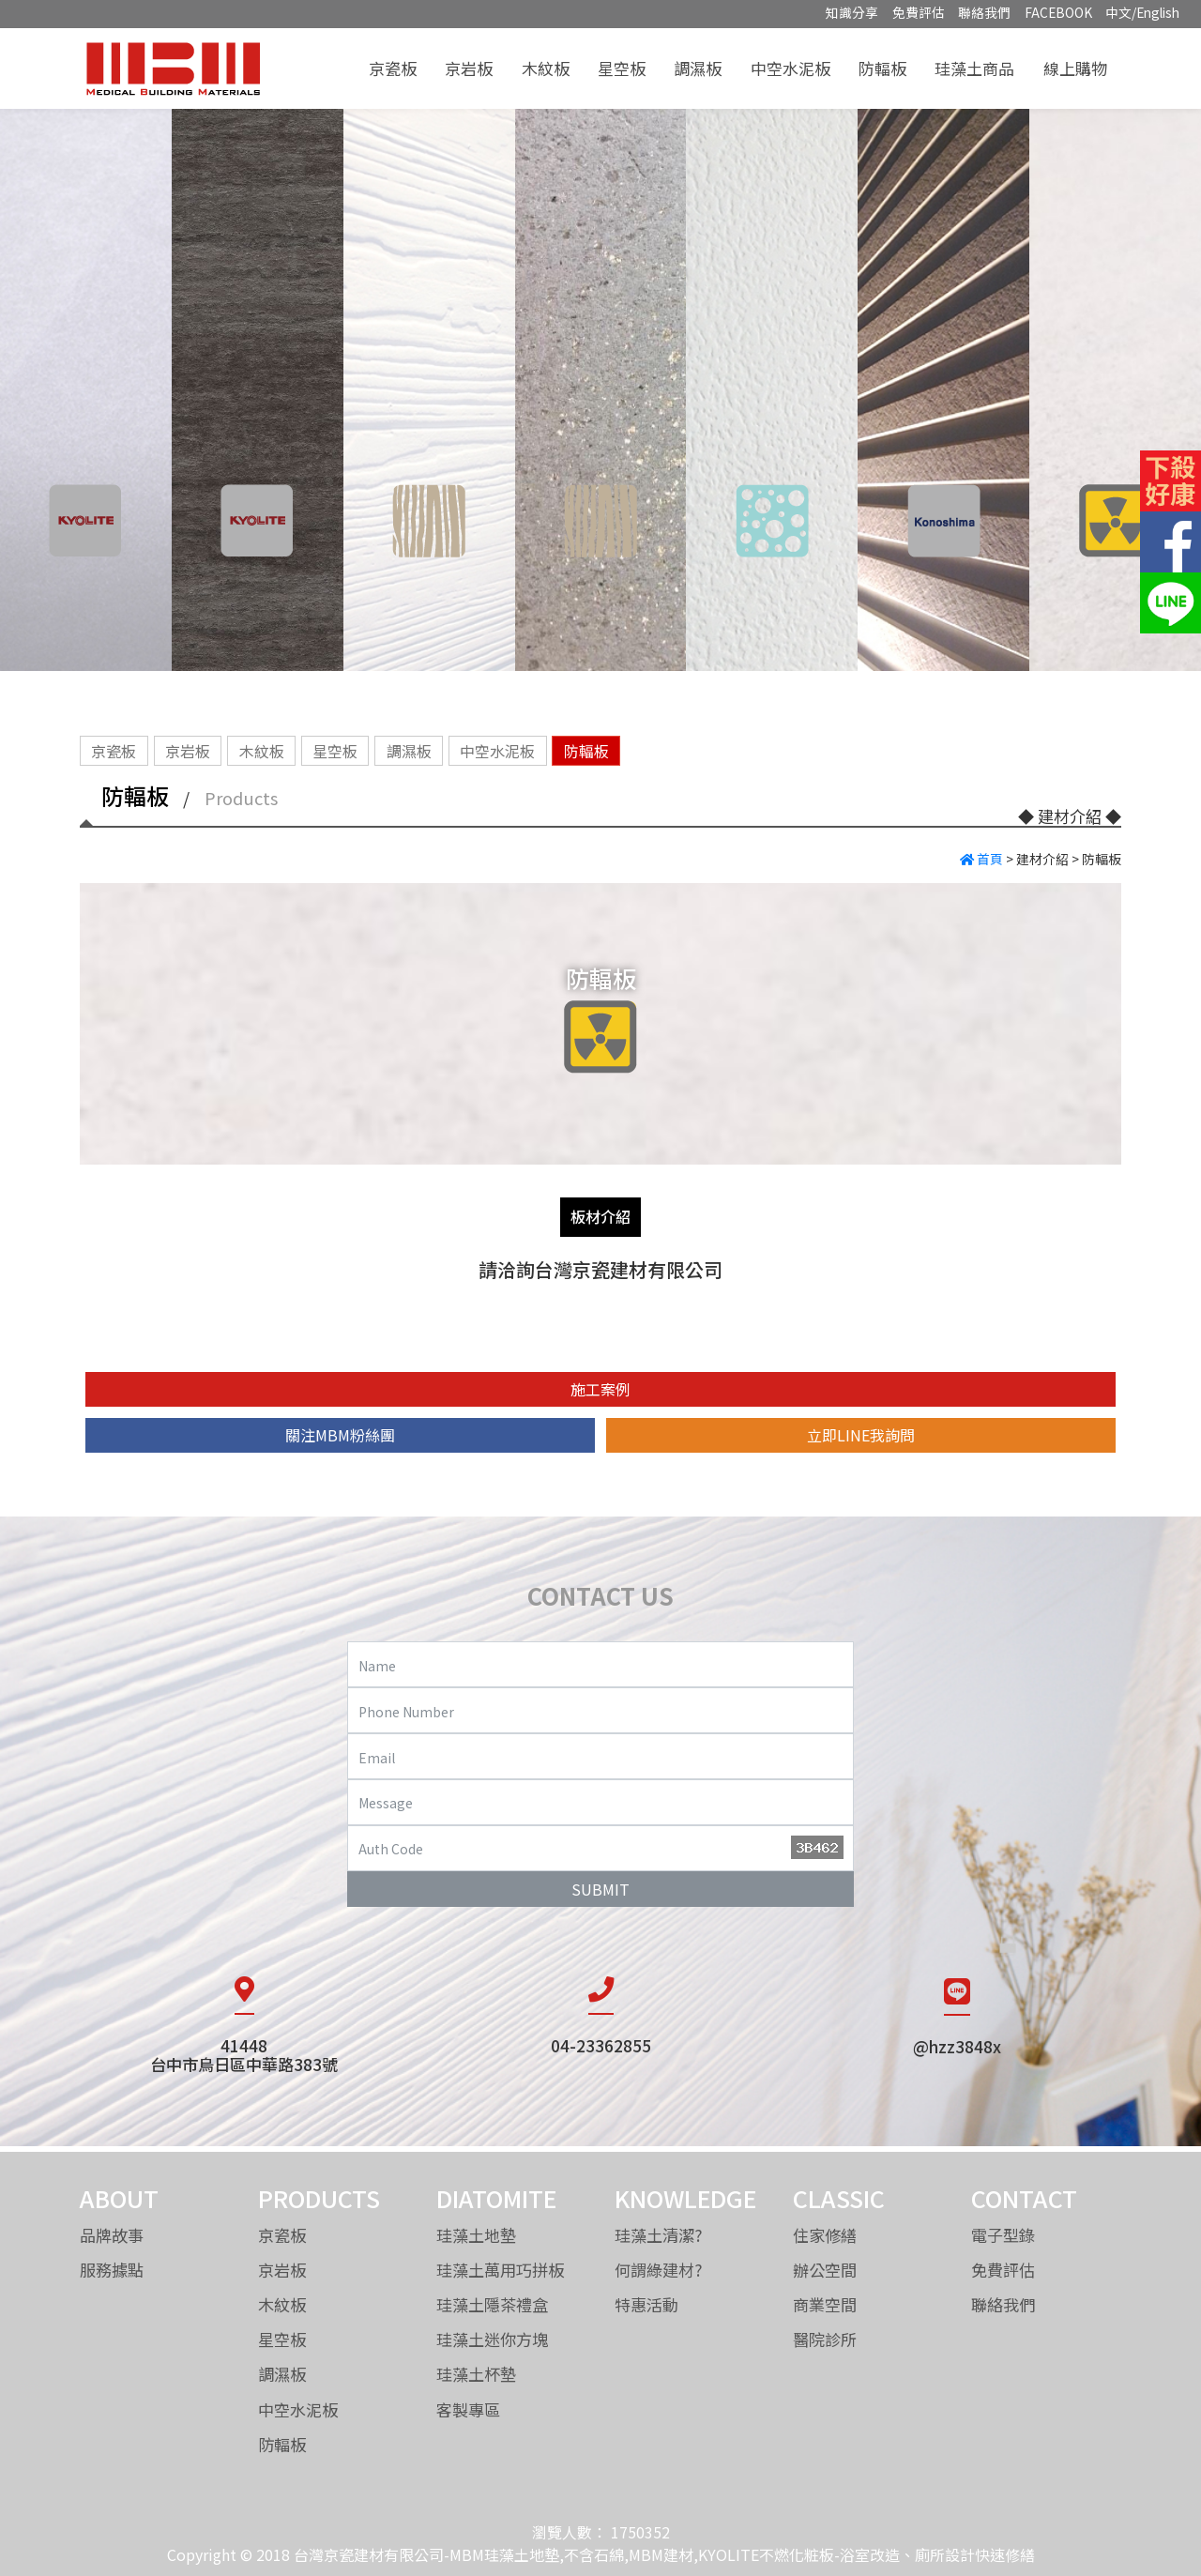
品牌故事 (112, 2235)
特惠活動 (646, 2304)
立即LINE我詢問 (861, 1435)
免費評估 (918, 12)
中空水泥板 (790, 68)
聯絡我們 (984, 12)
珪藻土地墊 (476, 2235)
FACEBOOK (1058, 12)
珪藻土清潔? (659, 2235)
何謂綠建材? (659, 2269)
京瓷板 (393, 68)
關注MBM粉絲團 (340, 1435)
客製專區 (468, 2409)
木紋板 (546, 68)
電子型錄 (1003, 2235)
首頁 (981, 858)
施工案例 (600, 1389)
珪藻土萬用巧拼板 (500, 2269)
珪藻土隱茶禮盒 (492, 2304)
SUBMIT (600, 1889)
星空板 (622, 68)
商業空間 (825, 2304)
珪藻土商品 (974, 68)
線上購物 (1075, 68)
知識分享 (852, 12)
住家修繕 (825, 2235)
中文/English (1142, 12)
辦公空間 (825, 2269)
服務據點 (112, 2269)
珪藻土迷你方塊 (492, 2339)
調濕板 (698, 68)
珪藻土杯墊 (476, 2373)
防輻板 (882, 68)
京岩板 (469, 68)
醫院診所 (825, 2339)
